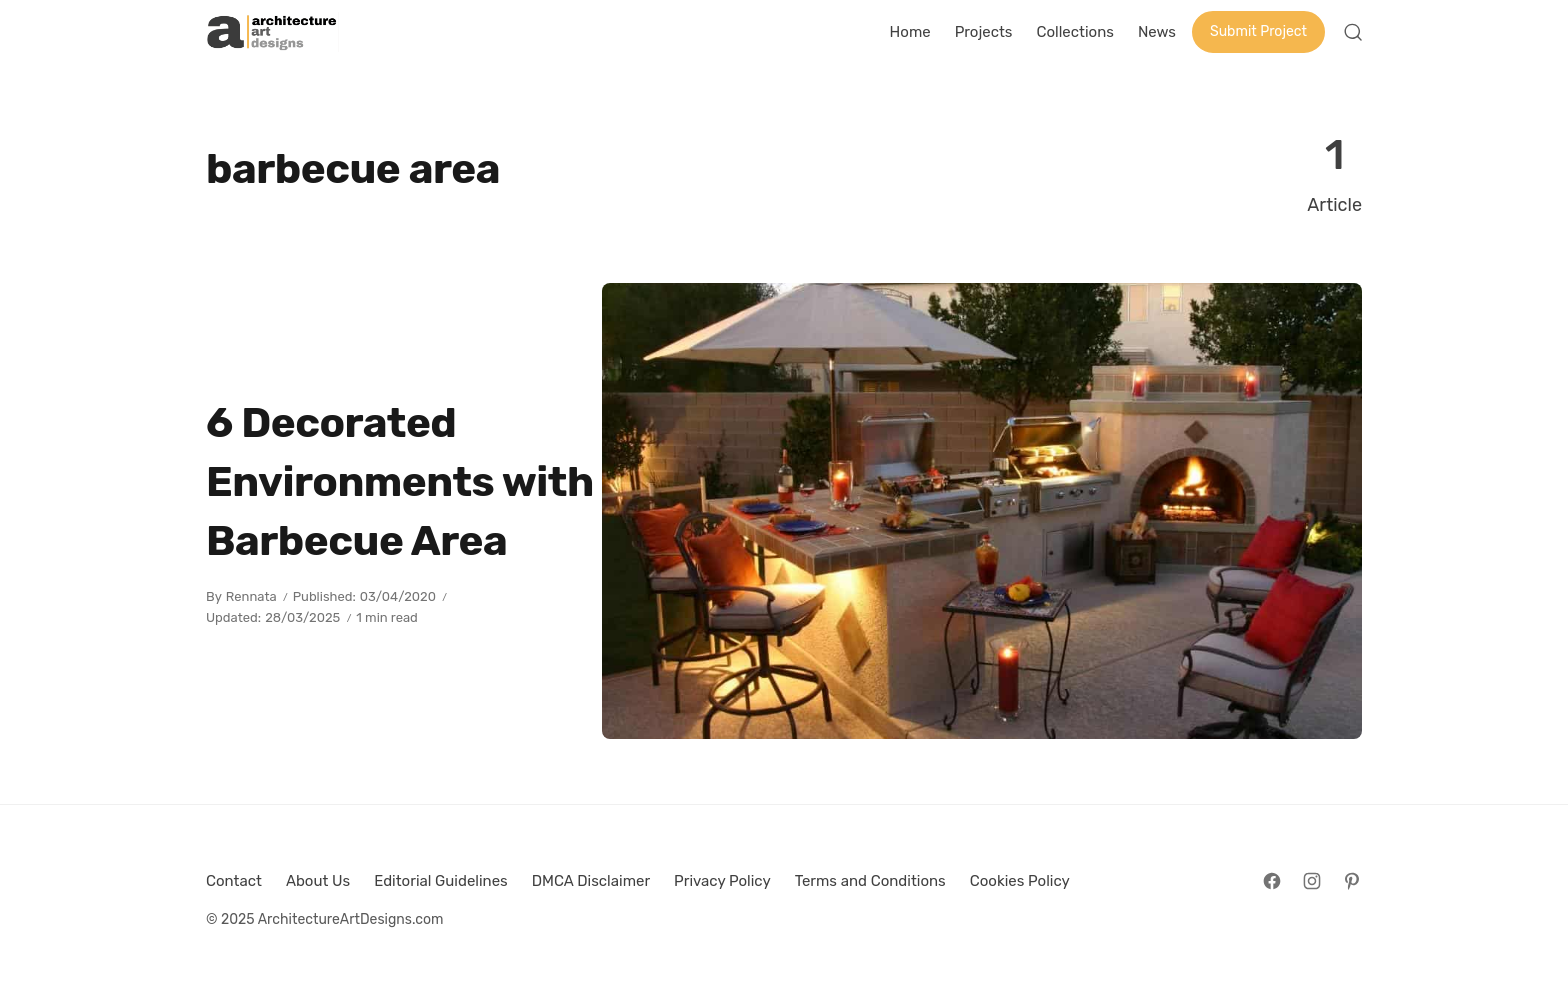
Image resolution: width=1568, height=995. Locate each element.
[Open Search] (1353, 32)
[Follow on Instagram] (1312, 881)
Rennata (251, 596)
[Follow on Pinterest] (1352, 881)
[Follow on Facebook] (1272, 881)
